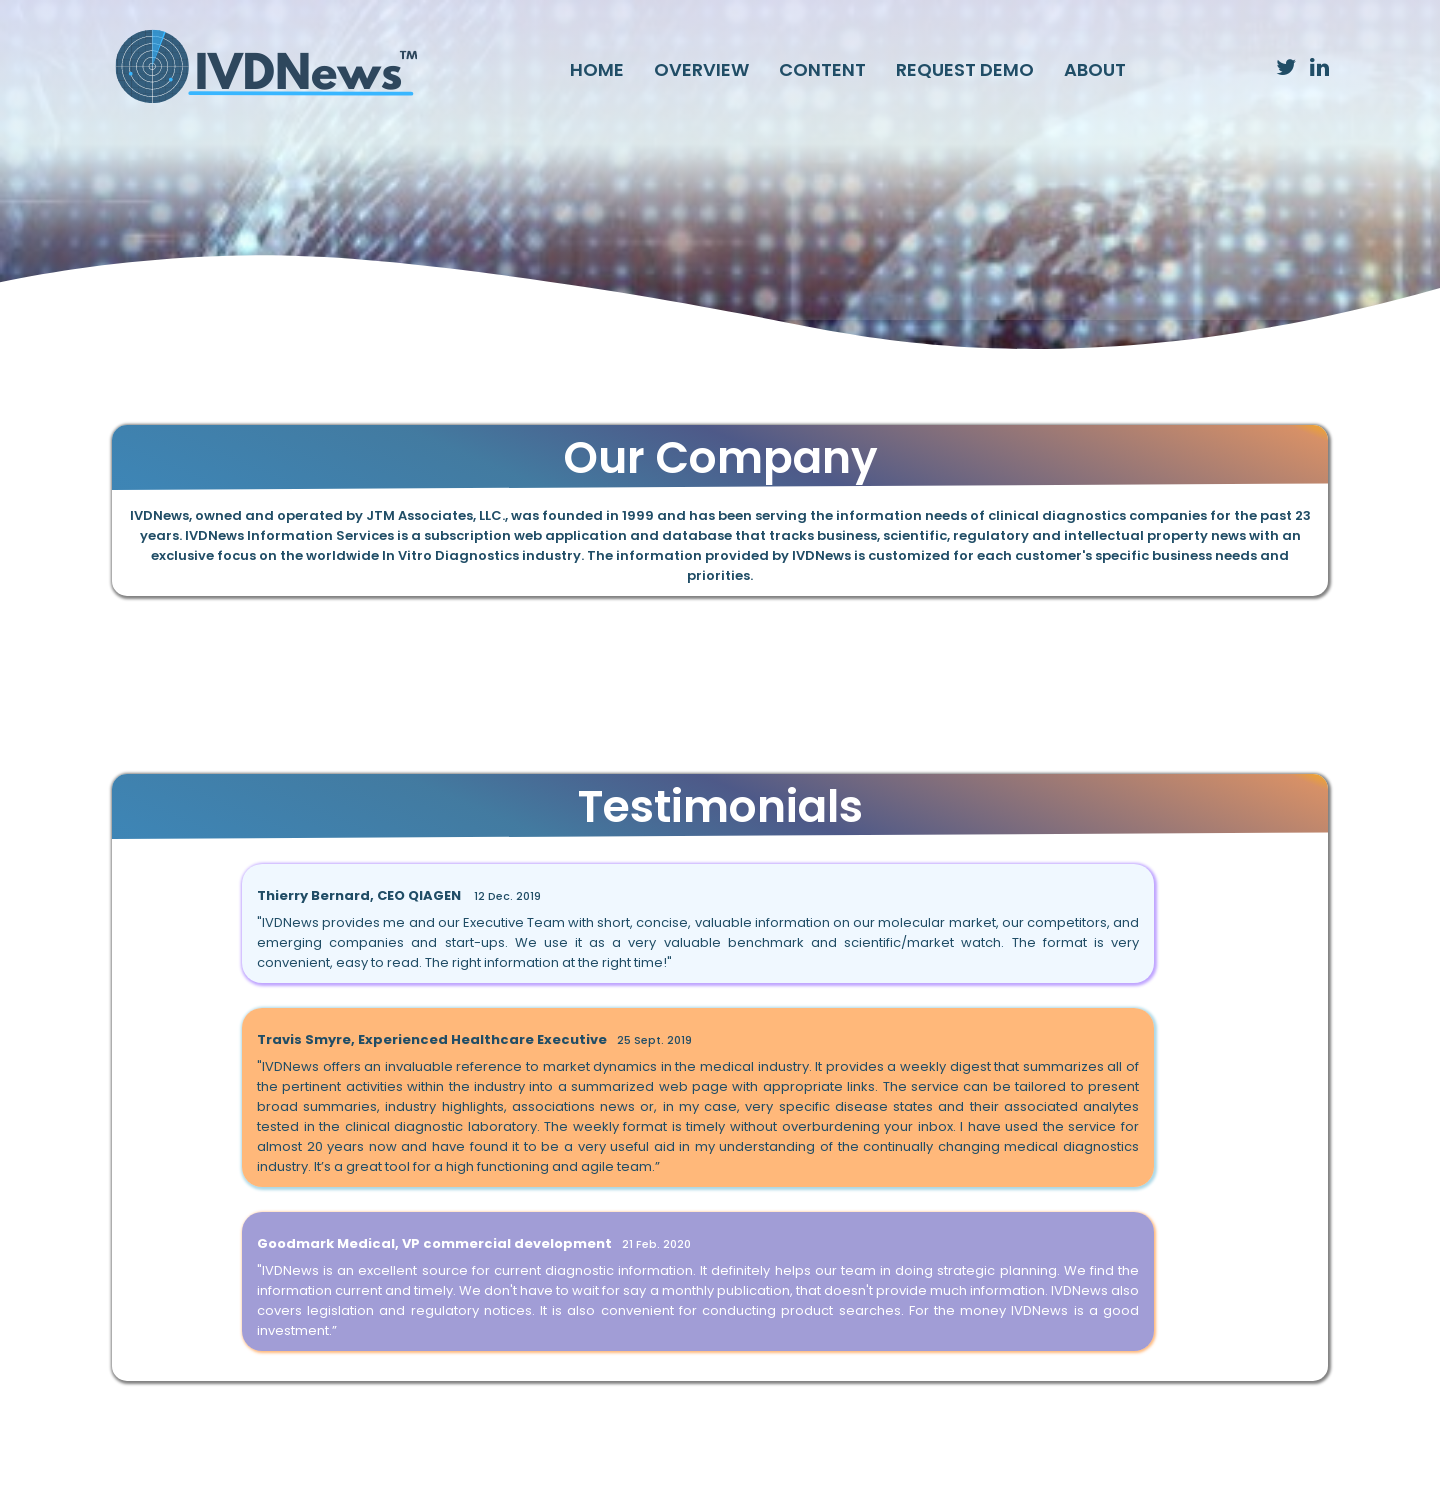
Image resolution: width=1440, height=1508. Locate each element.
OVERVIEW (701, 69)
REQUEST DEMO (965, 69)
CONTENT (822, 69)
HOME (597, 69)
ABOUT (1095, 69)
